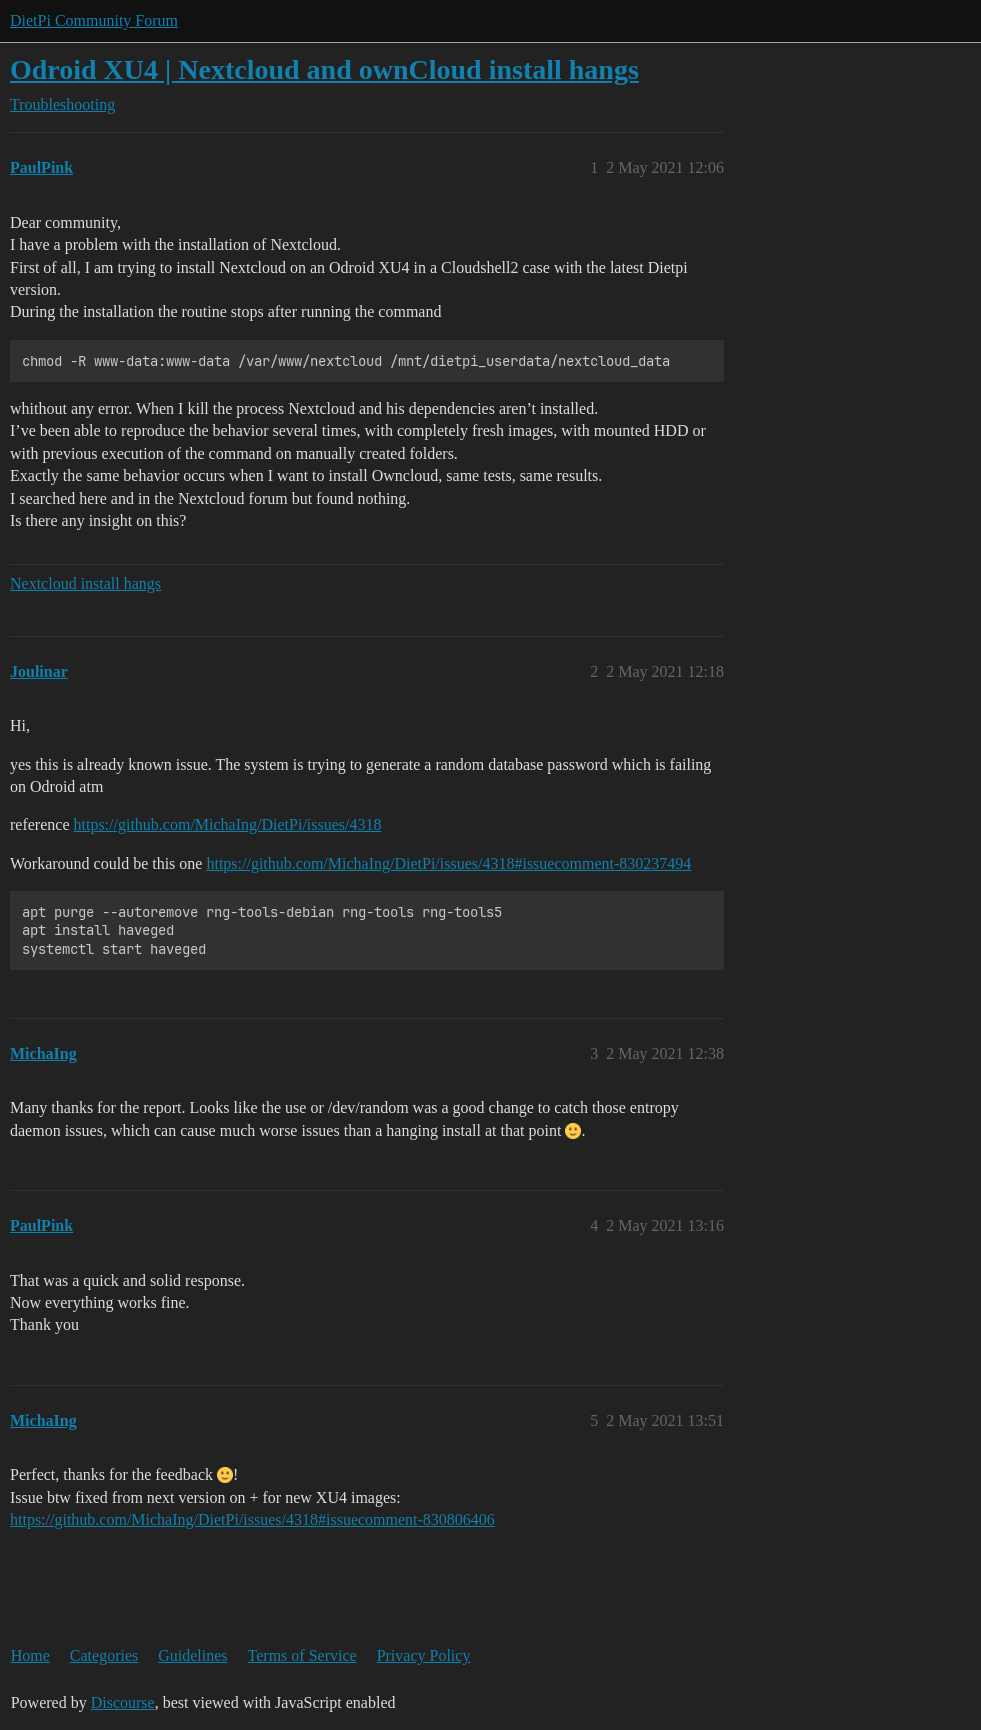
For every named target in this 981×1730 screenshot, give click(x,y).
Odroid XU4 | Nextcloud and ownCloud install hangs (324, 69)
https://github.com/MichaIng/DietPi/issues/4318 (228, 824)
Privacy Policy (424, 1655)
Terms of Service (302, 1655)
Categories (104, 1655)
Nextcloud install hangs (85, 583)
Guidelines (192, 1655)
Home (30, 1655)
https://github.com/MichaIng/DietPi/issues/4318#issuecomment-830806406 (252, 1519)
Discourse (123, 1702)
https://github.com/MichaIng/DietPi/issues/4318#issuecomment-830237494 (448, 863)
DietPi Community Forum (94, 20)
